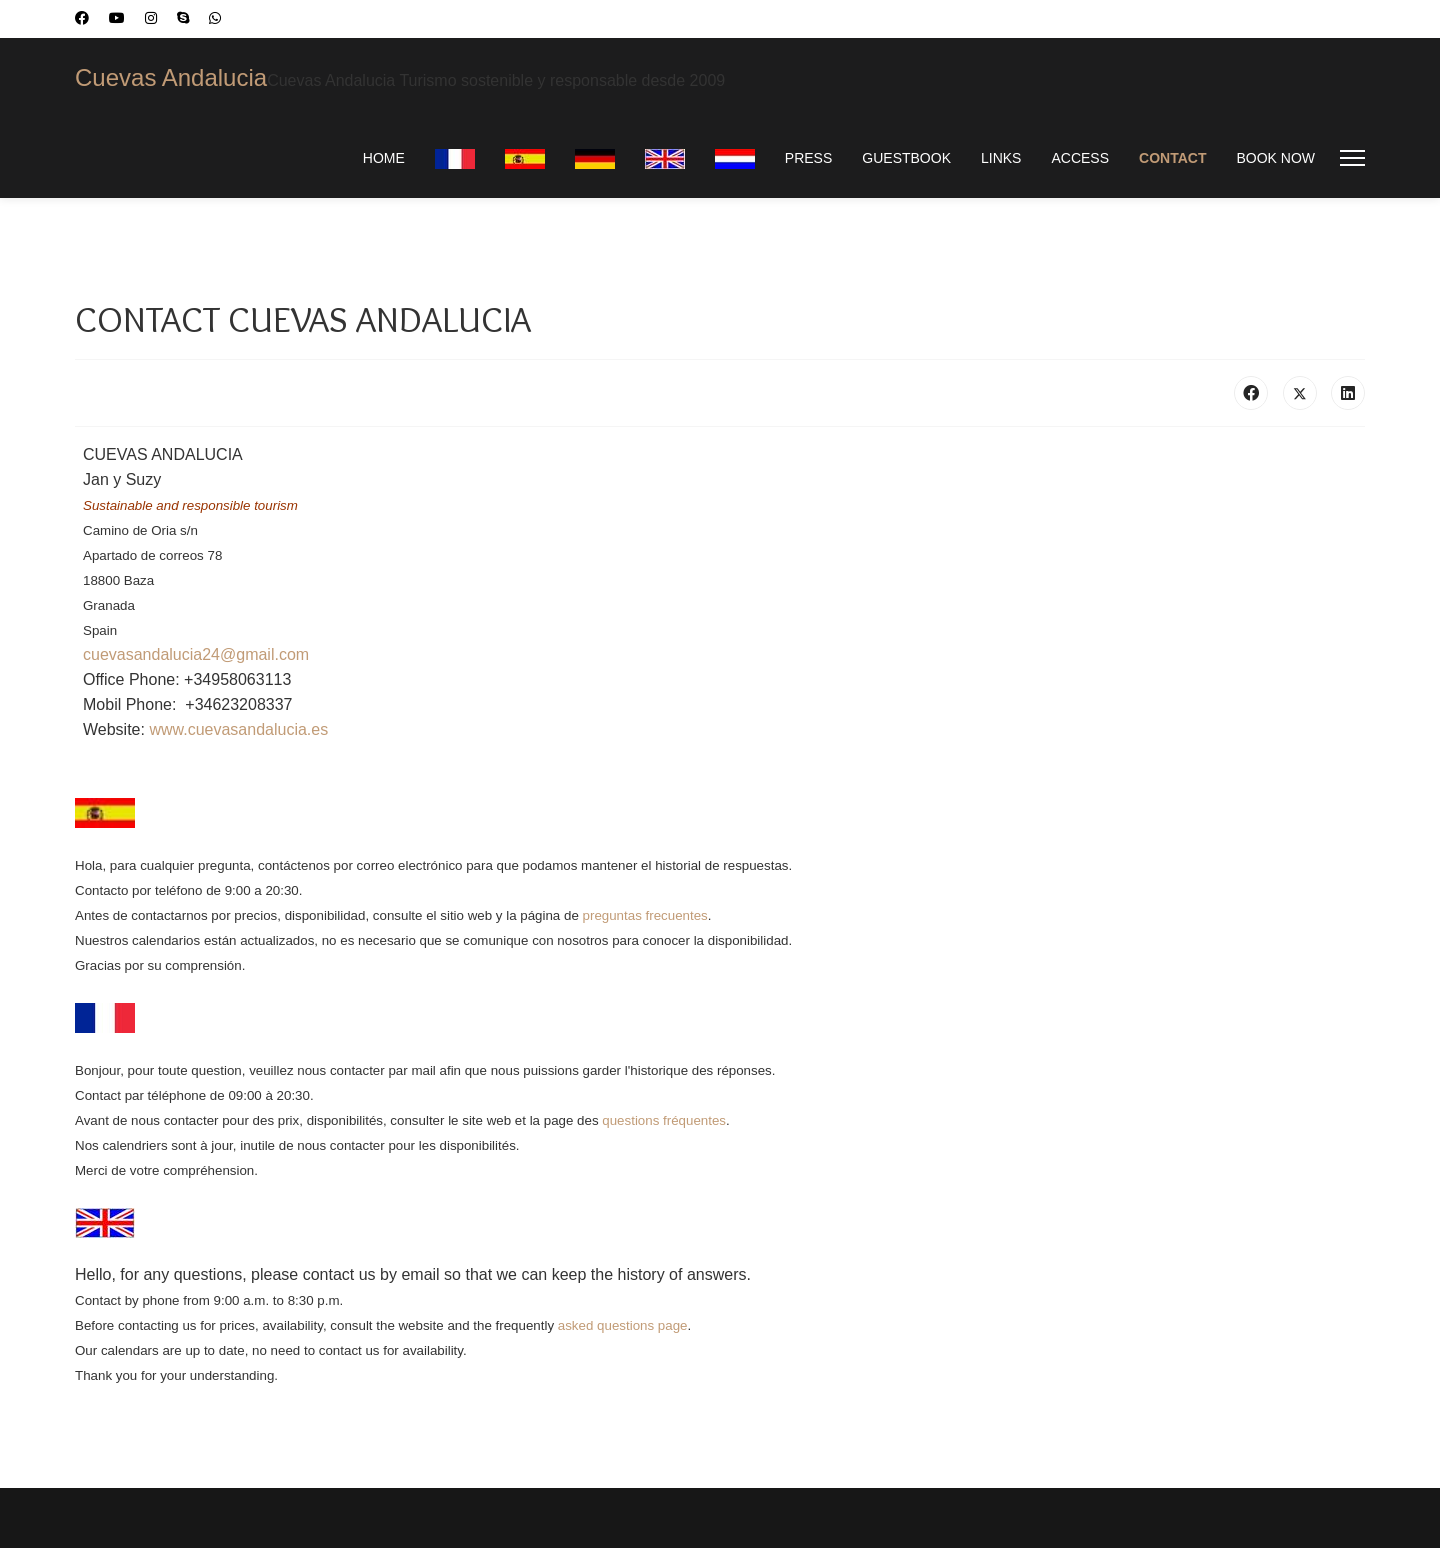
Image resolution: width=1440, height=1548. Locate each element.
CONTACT (1172, 158)
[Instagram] (151, 18)
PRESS (808, 158)
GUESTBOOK (906, 158)
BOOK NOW (1275, 158)
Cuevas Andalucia (171, 78)
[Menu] (1352, 158)
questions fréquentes (664, 1120)
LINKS (1001, 158)
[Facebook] (82, 18)
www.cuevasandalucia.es (238, 729)
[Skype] (183, 18)
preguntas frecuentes (645, 915)
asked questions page (623, 1325)
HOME (384, 158)
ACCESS (1080, 158)
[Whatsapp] (215, 18)
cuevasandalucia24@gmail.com (196, 654)
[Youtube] (117, 18)
